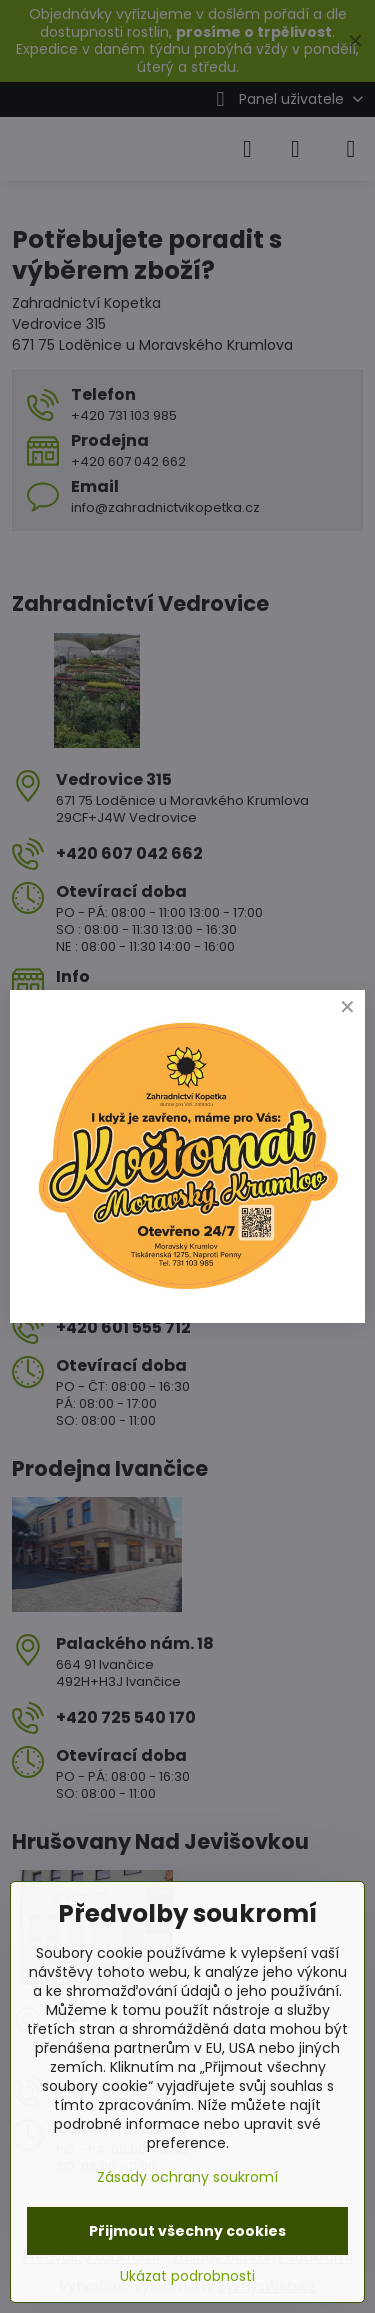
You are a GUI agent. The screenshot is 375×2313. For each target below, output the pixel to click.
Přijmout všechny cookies (187, 2231)
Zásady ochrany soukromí (187, 2177)
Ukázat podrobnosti (187, 2276)
